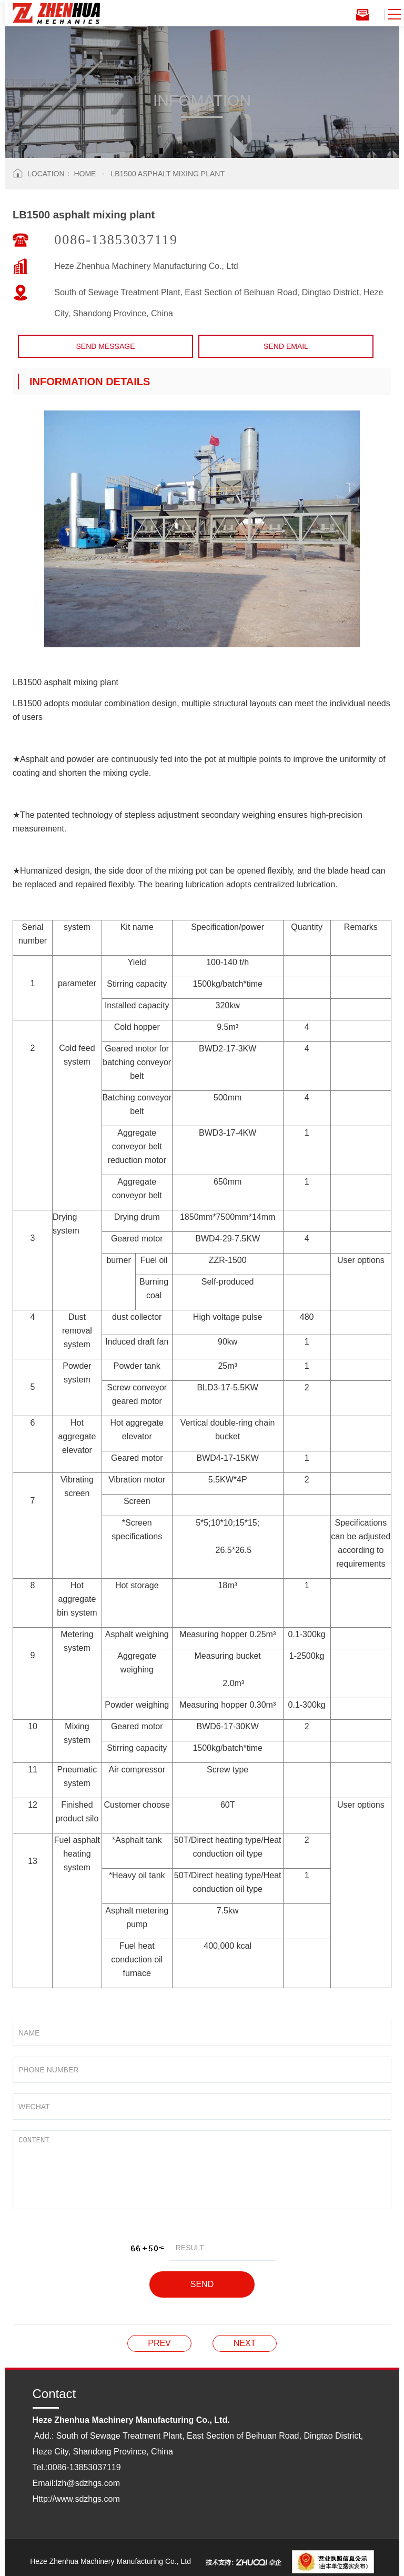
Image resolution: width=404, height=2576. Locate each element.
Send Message (105, 346)
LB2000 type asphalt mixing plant (159, 2343)
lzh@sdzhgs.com (88, 2483)
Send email (286, 346)
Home (85, 173)
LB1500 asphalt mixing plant (167, 173)
